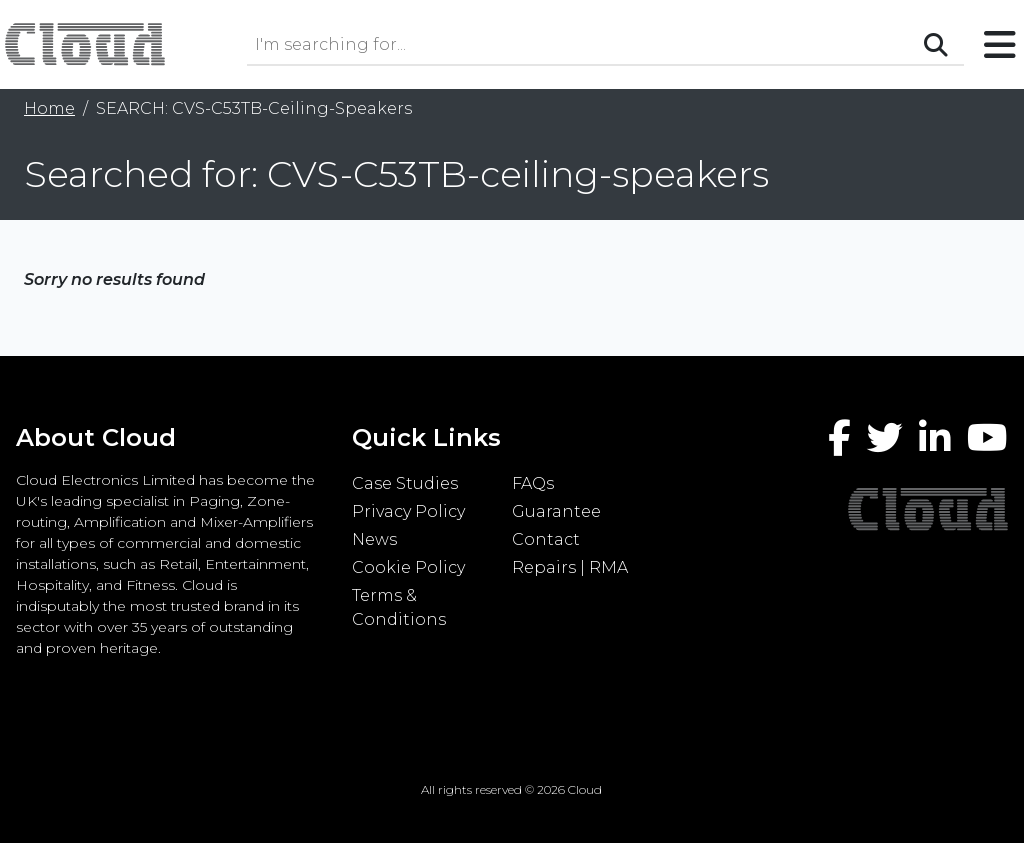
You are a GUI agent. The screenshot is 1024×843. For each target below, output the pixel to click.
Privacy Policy (408, 511)
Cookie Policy (408, 567)
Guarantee (556, 511)
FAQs (533, 483)
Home (49, 108)
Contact (546, 539)
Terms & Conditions (399, 607)
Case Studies (405, 483)
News (374, 539)
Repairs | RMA (570, 567)
